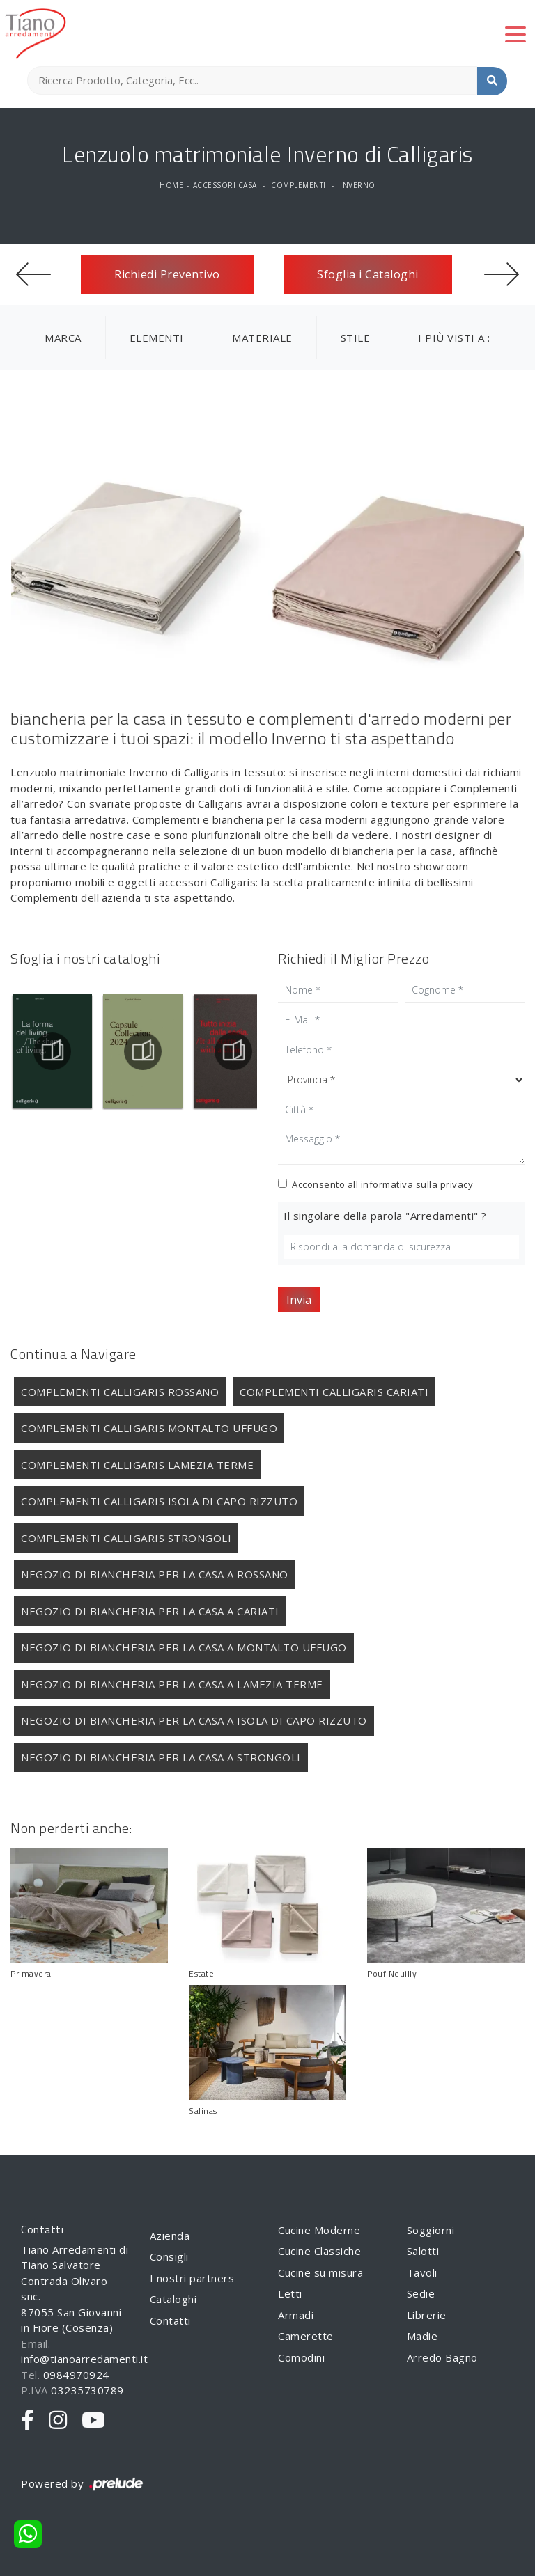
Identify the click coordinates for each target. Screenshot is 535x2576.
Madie (422, 2336)
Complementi (298, 185)
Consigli (169, 2256)
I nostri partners (192, 2278)
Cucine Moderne (319, 2230)
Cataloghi (173, 2299)
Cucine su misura (320, 2272)
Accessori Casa (225, 185)
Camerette (306, 2336)
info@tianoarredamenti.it (84, 2359)
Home (171, 185)
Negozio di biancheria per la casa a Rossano (154, 1574)
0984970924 (76, 2375)
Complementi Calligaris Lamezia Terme (137, 1465)
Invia (298, 1299)
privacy (457, 1184)
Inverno (357, 185)
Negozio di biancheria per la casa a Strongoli (161, 1757)
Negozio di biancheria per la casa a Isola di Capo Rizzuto (194, 1720)
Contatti (170, 2320)
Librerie (427, 2315)
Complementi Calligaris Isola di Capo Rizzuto (159, 1501)
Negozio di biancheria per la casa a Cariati (150, 1611)
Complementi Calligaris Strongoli (126, 1538)
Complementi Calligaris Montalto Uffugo (149, 1428)
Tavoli (422, 2272)
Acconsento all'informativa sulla (382, 1184)
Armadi (295, 2315)
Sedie (421, 2293)
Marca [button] (63, 338)
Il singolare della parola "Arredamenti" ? (385, 1216)
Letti (290, 2293)
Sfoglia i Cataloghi (368, 274)
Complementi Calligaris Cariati (334, 1392)
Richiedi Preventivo (167, 274)
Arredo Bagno (442, 2357)
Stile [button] (356, 338)
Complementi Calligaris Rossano (120, 1392)
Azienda (170, 2236)
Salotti (423, 2251)
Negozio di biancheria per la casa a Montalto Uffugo (184, 1647)
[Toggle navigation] (515, 33)
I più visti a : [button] (454, 338)
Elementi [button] (157, 338)
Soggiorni (431, 2230)
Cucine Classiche (319, 2251)
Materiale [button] (262, 338)
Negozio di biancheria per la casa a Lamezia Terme (172, 1684)
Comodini (301, 2357)
